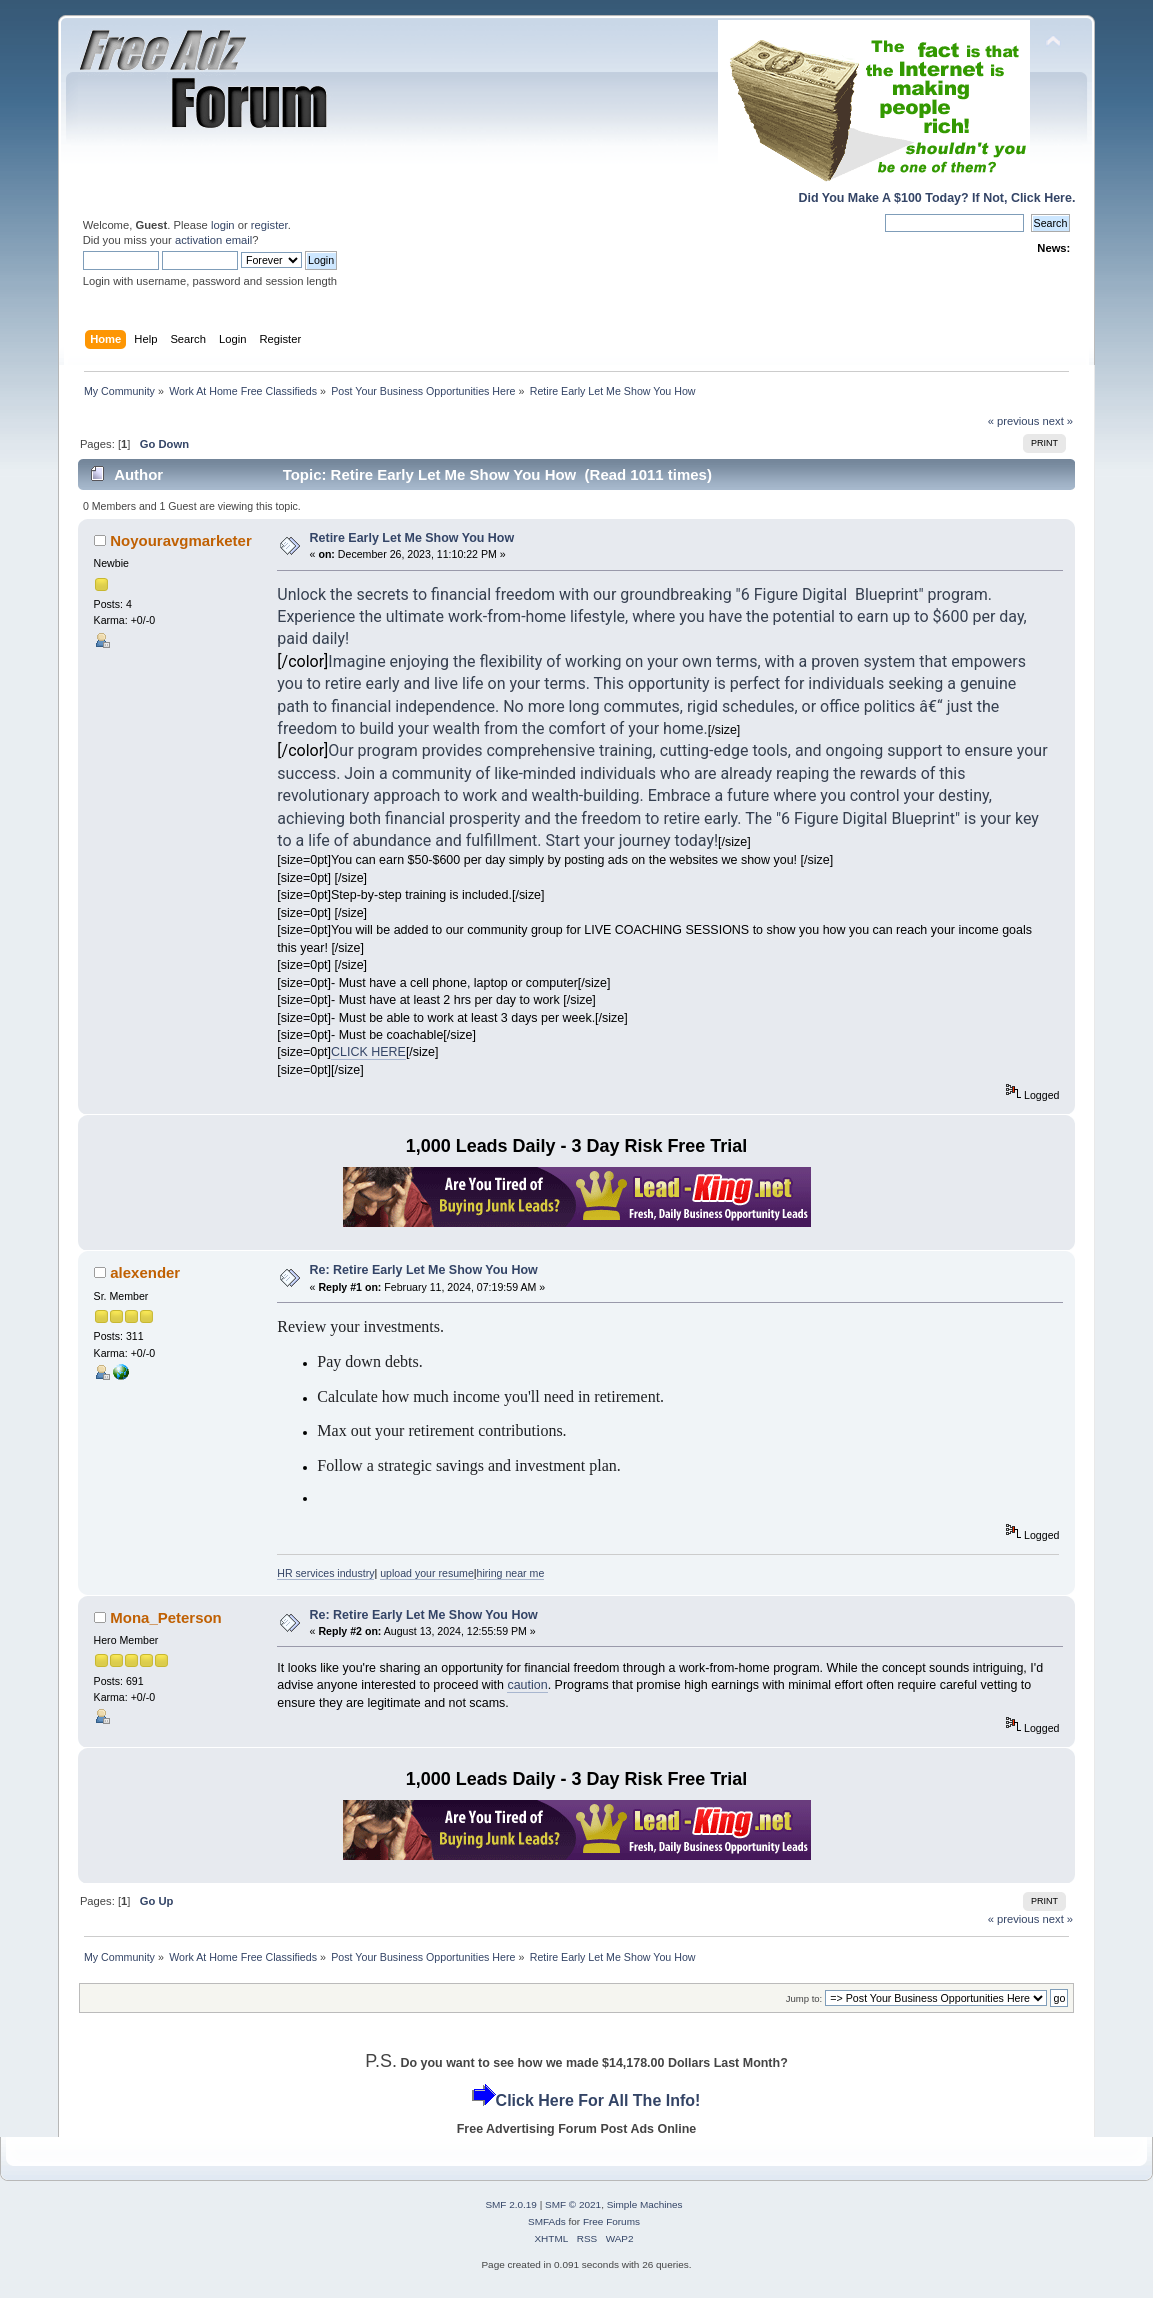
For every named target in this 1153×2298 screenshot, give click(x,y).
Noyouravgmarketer (180, 540)
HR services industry (325, 1573)
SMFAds (547, 2221)
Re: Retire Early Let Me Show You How (424, 1270)
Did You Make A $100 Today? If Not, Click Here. (936, 198)
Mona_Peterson (165, 1617)
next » (1058, 421)
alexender (145, 1272)
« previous (1014, 421)
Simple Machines (645, 2204)
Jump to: (804, 1998)
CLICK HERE (368, 1052)
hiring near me (511, 1573)
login (223, 225)
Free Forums (611, 2221)
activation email (213, 240)
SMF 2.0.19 (511, 2204)
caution (527, 1685)
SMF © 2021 (573, 2204)
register (269, 225)
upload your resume (427, 1573)
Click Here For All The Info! (598, 2100)
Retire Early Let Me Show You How (412, 538)
